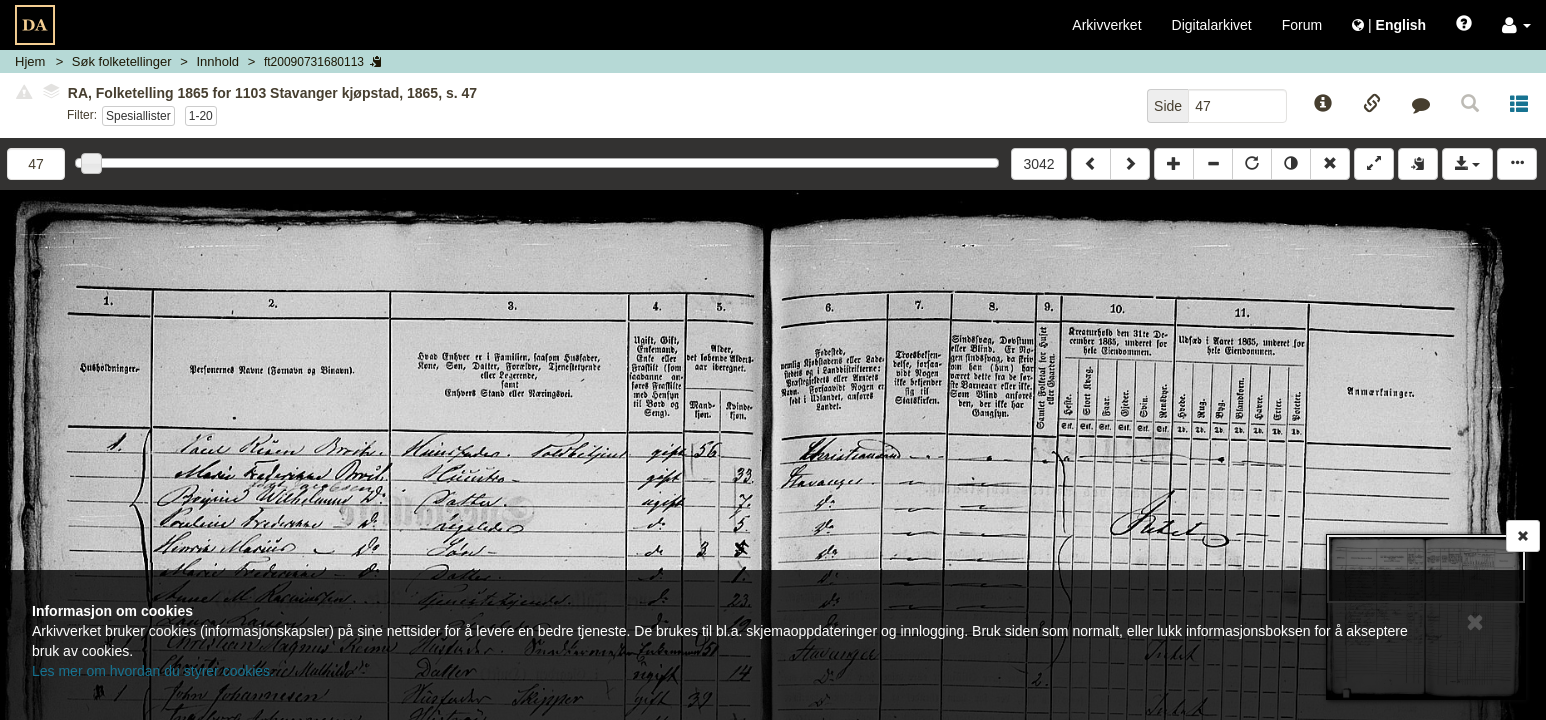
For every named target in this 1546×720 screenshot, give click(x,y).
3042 (1038, 164)
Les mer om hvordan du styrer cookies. (153, 671)
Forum (1302, 25)
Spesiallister (138, 116)
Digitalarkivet (1212, 25)
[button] (1516, 25)
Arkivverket (1106, 25)
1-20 (201, 116)
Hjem (30, 61)
